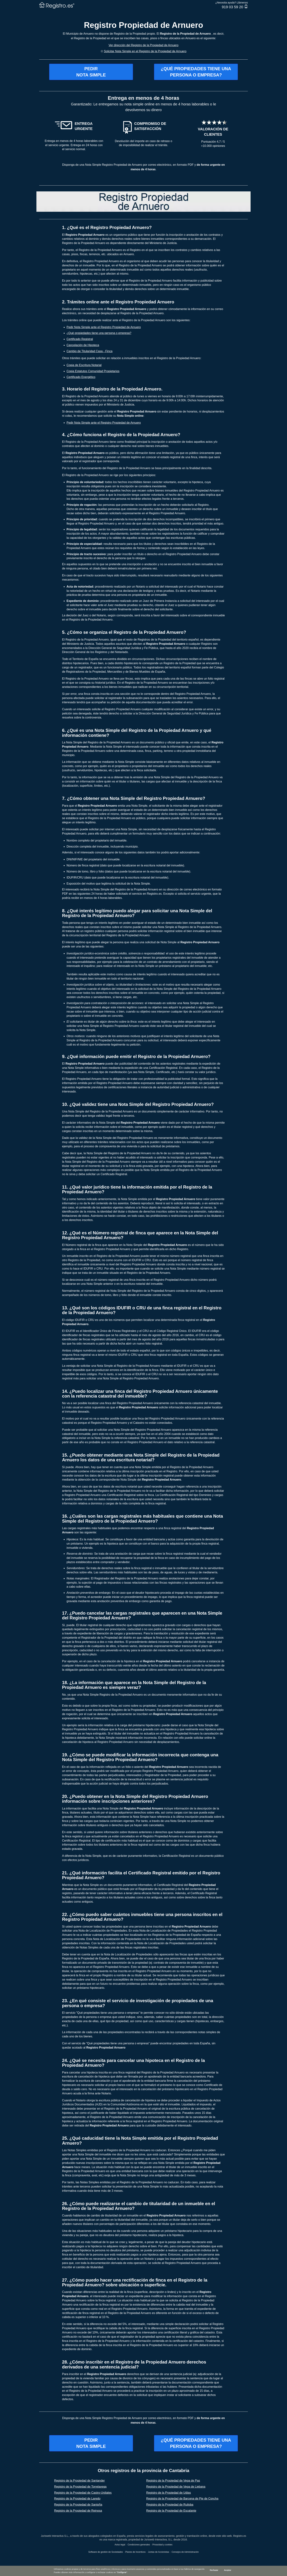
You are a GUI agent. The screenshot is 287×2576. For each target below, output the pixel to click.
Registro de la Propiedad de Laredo (77, 2498)
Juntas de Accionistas (158, 2552)
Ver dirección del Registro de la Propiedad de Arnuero (143, 45)
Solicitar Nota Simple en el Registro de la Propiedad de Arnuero (145, 51)
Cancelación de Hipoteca (83, 345)
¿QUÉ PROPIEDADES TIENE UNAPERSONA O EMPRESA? (196, 71)
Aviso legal (120, 2544)
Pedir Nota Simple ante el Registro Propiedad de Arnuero (104, 327)
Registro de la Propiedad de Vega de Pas (173, 2480)
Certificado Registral (80, 339)
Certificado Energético (81, 377)
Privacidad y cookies (162, 2544)
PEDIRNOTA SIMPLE (91, 71)
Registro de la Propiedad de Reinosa (78, 2510)
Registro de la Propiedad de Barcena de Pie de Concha (182, 2498)
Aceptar (227, 2570)
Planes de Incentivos (135, 2552)
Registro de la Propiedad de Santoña (78, 2504)
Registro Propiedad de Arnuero (143, 25)
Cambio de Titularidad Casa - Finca (90, 351)
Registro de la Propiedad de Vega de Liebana (175, 2486)
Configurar (122, 2572)
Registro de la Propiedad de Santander (79, 2480)
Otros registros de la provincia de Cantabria (143, 2470)
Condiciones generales (139, 2544)
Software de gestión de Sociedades (105, 2552)
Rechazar (214, 2570)
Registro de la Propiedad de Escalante (171, 2510)
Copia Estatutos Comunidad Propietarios (93, 371)
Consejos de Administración (185, 2552)
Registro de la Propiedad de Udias (168, 2492)
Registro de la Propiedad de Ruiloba (169, 2504)
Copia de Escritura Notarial (84, 365)
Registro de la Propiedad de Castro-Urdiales (83, 2492)
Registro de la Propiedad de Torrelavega (80, 2486)
